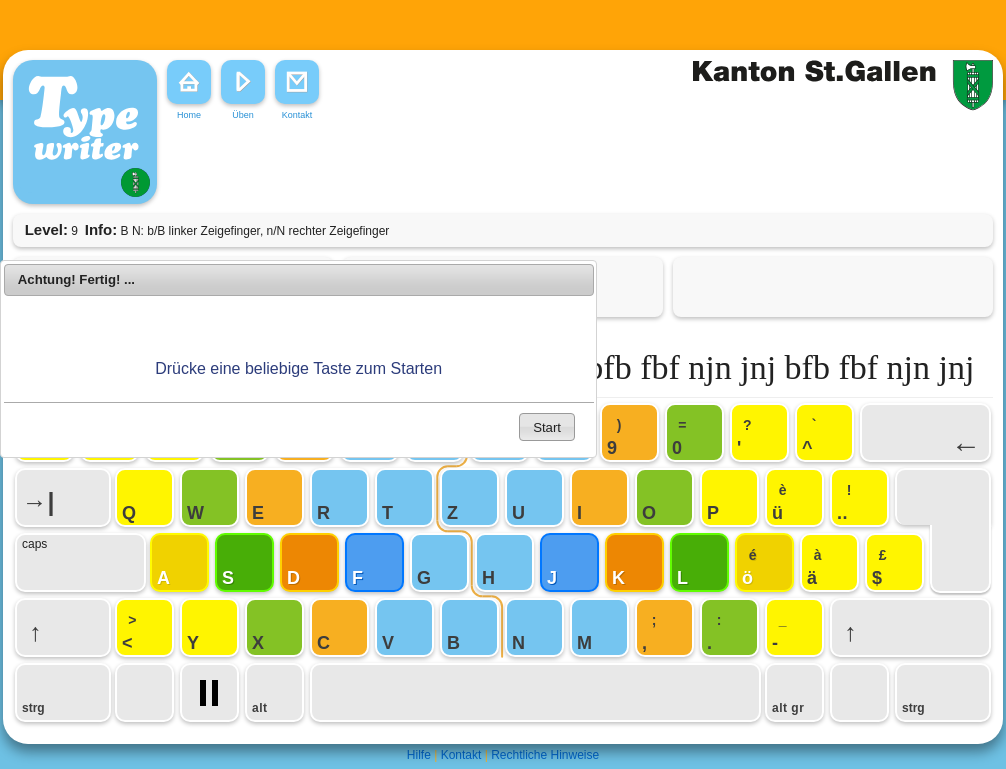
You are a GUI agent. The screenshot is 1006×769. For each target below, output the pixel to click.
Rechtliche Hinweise (545, 755)
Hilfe (419, 755)
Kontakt (461, 755)
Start (547, 427)
